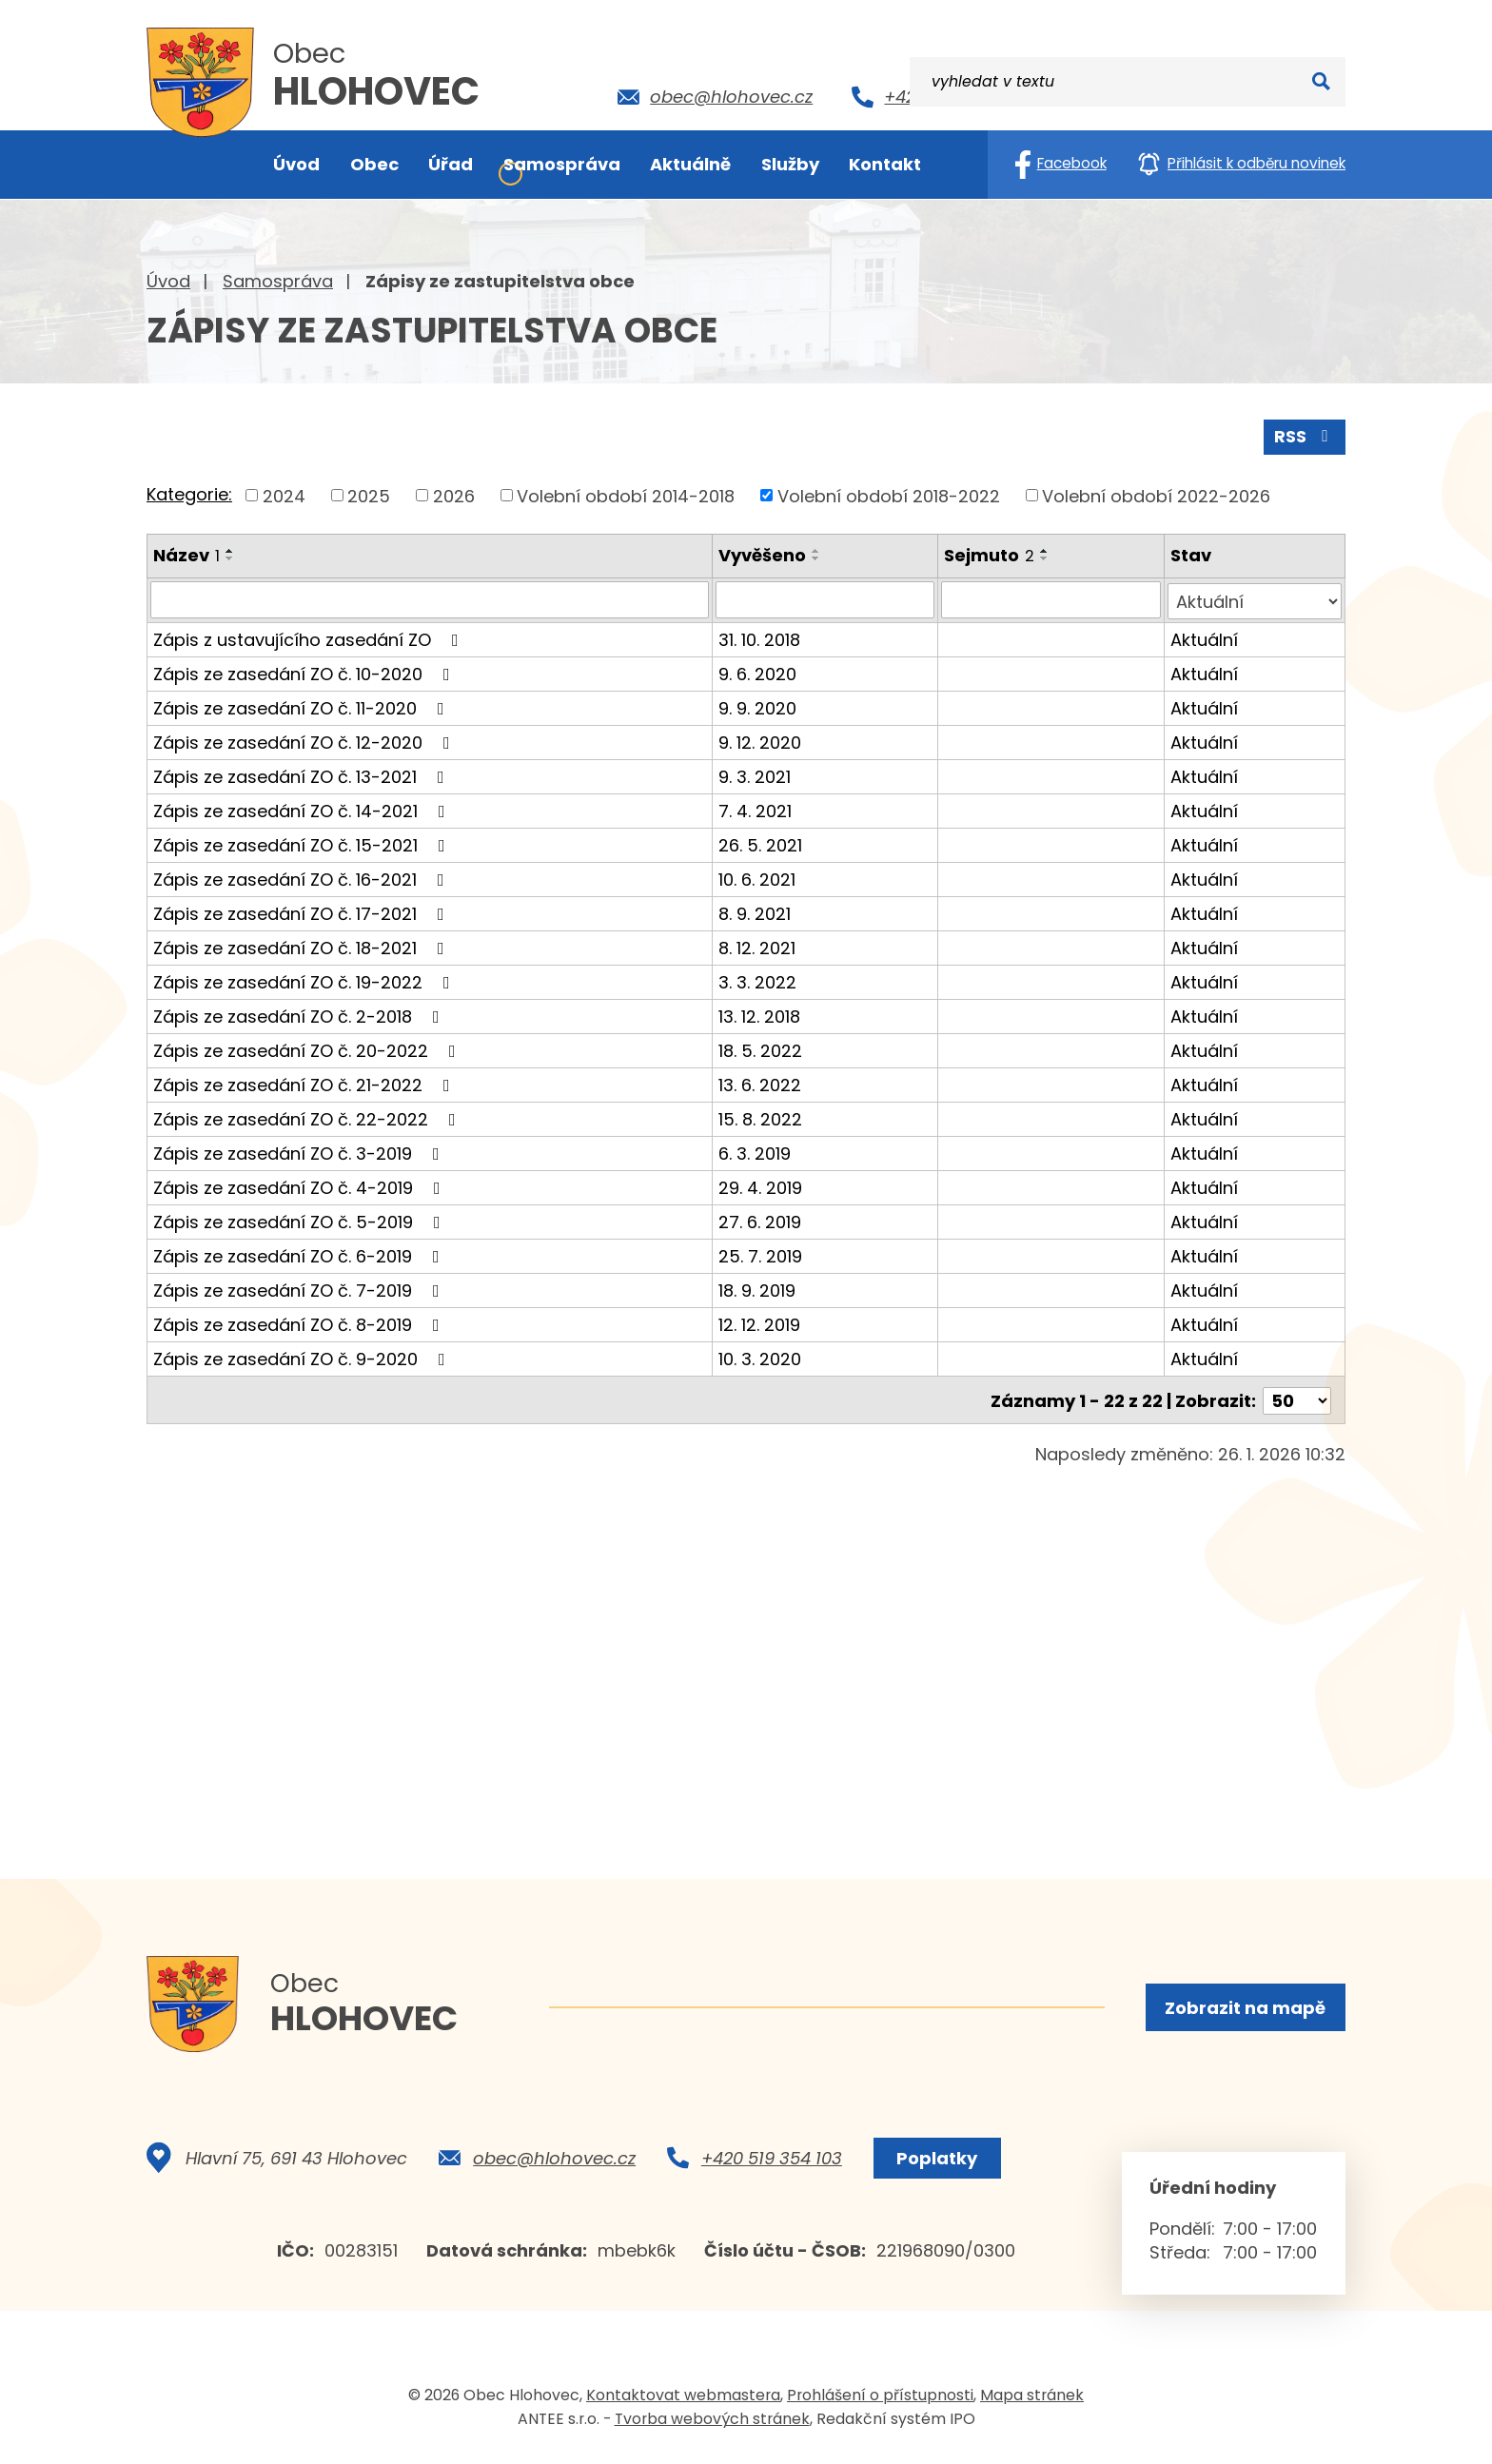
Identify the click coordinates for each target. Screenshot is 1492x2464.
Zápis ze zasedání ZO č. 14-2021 (303, 808)
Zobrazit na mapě (1244, 2008)
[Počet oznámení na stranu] (1297, 1396)
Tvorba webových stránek (712, 2424)
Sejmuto (990, 554)
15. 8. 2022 (761, 1116)
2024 (284, 494)
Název (186, 554)
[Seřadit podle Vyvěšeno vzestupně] (817, 550)
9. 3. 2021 (755, 774)
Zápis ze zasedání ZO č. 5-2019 (300, 1219)
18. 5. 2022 (761, 1048)
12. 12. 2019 (760, 1322)
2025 (368, 494)
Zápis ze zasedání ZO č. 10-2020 (305, 671)
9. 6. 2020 (758, 671)
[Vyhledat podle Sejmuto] (1051, 598)
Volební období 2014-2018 (626, 494)
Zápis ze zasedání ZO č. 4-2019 (300, 1185)
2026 (454, 494)
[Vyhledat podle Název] (430, 598)
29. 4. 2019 (761, 1185)
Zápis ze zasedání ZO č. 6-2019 (300, 1253)
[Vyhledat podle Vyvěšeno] (826, 598)
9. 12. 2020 (760, 740)
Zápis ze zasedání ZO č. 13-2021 (302, 774)
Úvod (168, 281)
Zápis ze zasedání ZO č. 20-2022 (308, 1048)
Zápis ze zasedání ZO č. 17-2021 (302, 911)
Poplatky (934, 2164)
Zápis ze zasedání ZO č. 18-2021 (302, 945)
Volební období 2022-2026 (1156, 494)
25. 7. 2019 (761, 1253)
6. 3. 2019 (755, 1151)
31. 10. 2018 (760, 637)
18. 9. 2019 (757, 1288)
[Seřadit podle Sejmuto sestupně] (1045, 557)
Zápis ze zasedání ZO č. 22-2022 (308, 1116)
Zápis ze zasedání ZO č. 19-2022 (305, 979)
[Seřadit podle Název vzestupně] (230, 550)
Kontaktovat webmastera (683, 2401)
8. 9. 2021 (755, 911)
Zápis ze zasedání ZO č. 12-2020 (305, 740)
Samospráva (278, 281)
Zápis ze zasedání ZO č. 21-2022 (305, 1082)
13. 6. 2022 (760, 1082)
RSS (1304, 435)
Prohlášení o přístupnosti (880, 2401)
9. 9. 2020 (758, 705)
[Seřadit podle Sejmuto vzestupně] (1045, 550)
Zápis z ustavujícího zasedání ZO (309, 637)
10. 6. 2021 (757, 877)
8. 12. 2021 (757, 945)
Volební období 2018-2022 (888, 494)
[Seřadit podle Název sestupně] (230, 557)
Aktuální (1204, 637)
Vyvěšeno (763, 554)
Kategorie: (189, 493)
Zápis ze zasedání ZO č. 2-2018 (300, 1014)
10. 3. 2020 (760, 1356)
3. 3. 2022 (758, 979)
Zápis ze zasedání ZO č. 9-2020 (303, 1356)
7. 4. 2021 (756, 808)
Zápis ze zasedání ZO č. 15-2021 (303, 842)
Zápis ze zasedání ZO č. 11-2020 (302, 705)
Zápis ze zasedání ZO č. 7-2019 (300, 1288)
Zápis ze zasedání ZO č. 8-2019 (300, 1322)
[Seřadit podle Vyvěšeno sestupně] (817, 557)
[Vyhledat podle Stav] (1255, 598)
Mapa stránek (1032, 2401)
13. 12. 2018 (760, 1014)
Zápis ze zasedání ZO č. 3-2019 (300, 1151)
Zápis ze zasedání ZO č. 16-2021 (302, 877)
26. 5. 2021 (761, 842)
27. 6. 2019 (760, 1219)
